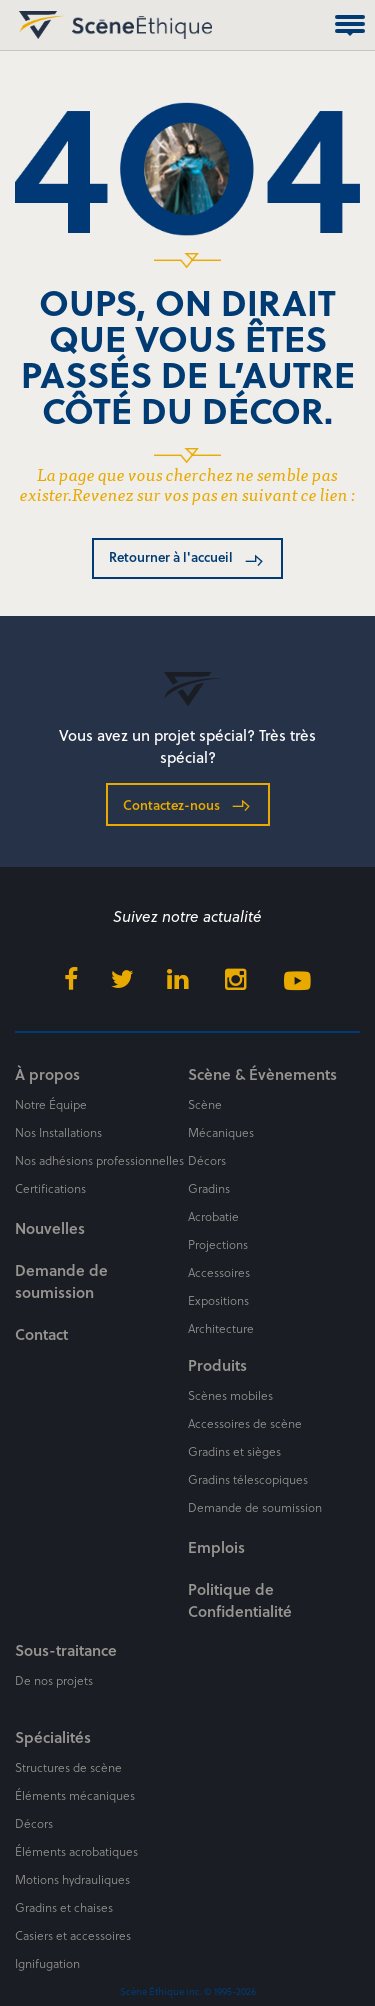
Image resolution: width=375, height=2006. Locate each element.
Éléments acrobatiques (76, 1851)
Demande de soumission (61, 1281)
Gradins (209, 1188)
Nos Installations (58, 1132)
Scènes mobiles (230, 1395)
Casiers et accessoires (73, 1935)
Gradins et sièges (234, 1451)
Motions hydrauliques (72, 1879)
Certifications (50, 1188)
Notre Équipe (51, 1104)
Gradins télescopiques (248, 1479)
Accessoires (219, 1272)
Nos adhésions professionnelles (99, 1160)
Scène (205, 1104)
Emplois (216, 1547)
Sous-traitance (66, 1650)
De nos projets (54, 1680)
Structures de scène (68, 1767)
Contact (41, 1334)
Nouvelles (50, 1228)
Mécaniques (221, 1132)
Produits (217, 1365)
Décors (207, 1160)
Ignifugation (47, 1963)
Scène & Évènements (262, 1074)
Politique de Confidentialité (240, 1600)
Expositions (218, 1300)
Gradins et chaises (64, 1907)
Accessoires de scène (245, 1423)
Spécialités (53, 1737)
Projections (218, 1244)
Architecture (221, 1328)
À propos (47, 1074)
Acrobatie (213, 1216)
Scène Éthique (38, 25)
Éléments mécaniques (75, 1795)
